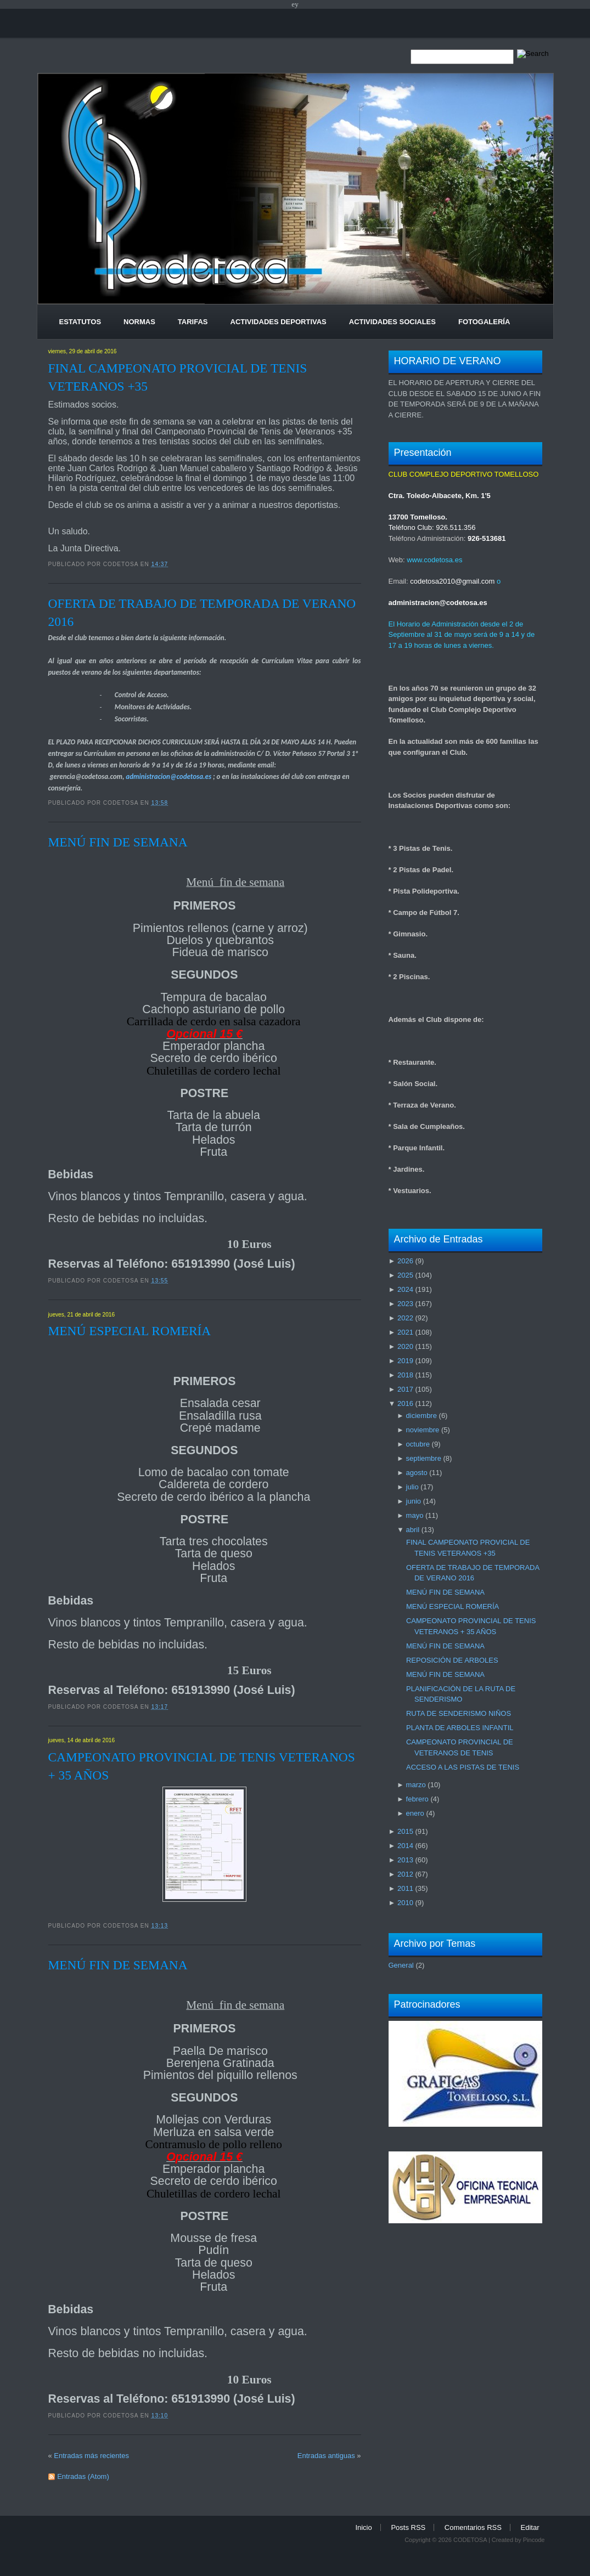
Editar (530, 2527)
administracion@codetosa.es (168, 776)
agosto (417, 1472)
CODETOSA (470, 2540)
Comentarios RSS (473, 2527)
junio (413, 1501)
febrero (417, 1799)
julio (412, 1487)
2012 (405, 1874)
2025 (405, 1275)
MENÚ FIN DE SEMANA (118, 842)
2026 (405, 1261)
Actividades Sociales (392, 322)
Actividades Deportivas (279, 322)
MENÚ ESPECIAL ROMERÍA (129, 1331)
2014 (405, 1845)
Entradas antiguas (326, 2455)
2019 (405, 1361)
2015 (405, 1831)
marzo (416, 1785)
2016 (405, 1403)
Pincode (534, 2540)
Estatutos (80, 322)
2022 (405, 1318)
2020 (405, 1346)
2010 (405, 1903)
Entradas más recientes (91, 2455)
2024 (405, 1289)
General (401, 1965)
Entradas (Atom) (83, 2476)
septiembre (423, 1458)
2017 (405, 1389)
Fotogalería (484, 322)
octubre (418, 1444)
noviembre (423, 1430)
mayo (415, 1515)
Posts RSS (408, 2527)
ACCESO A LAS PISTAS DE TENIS (462, 1767)
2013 (405, 1860)
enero (415, 1813)
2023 (405, 1304)
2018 (405, 1375)
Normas (139, 322)
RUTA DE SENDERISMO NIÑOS (458, 1713)
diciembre (421, 1415)
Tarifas (193, 322)
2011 (405, 1888)
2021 (405, 1332)
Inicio (363, 2527)
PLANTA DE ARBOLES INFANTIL (460, 1728)
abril (413, 1530)
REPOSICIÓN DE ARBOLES (452, 1660)
